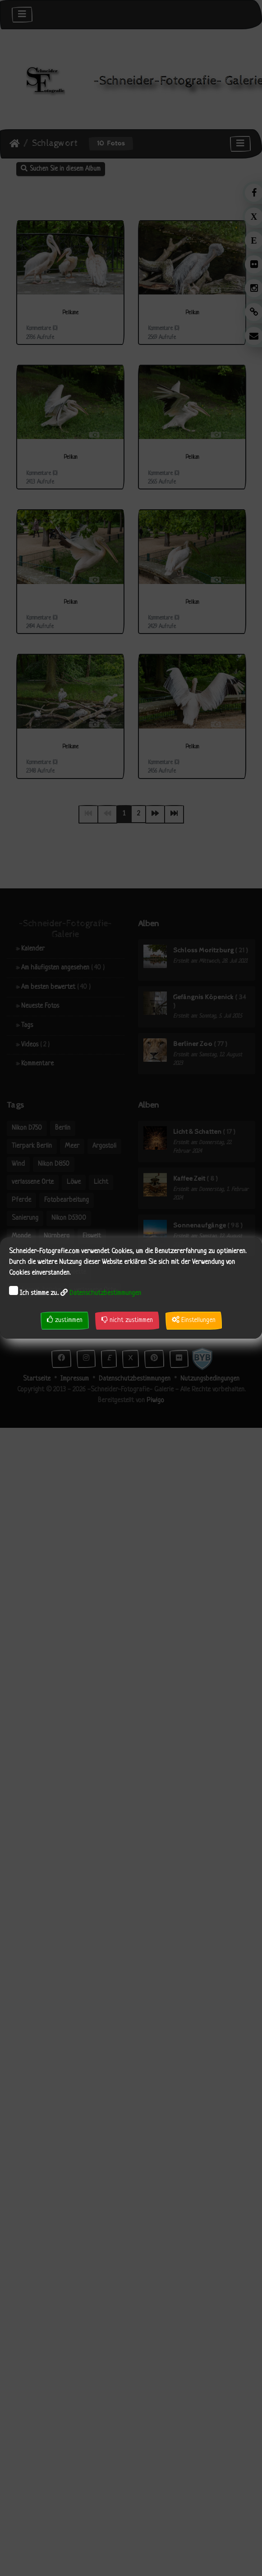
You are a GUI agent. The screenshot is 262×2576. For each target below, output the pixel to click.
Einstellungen (194, 1320)
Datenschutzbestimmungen (105, 1293)
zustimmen (65, 1320)
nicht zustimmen (127, 1320)
